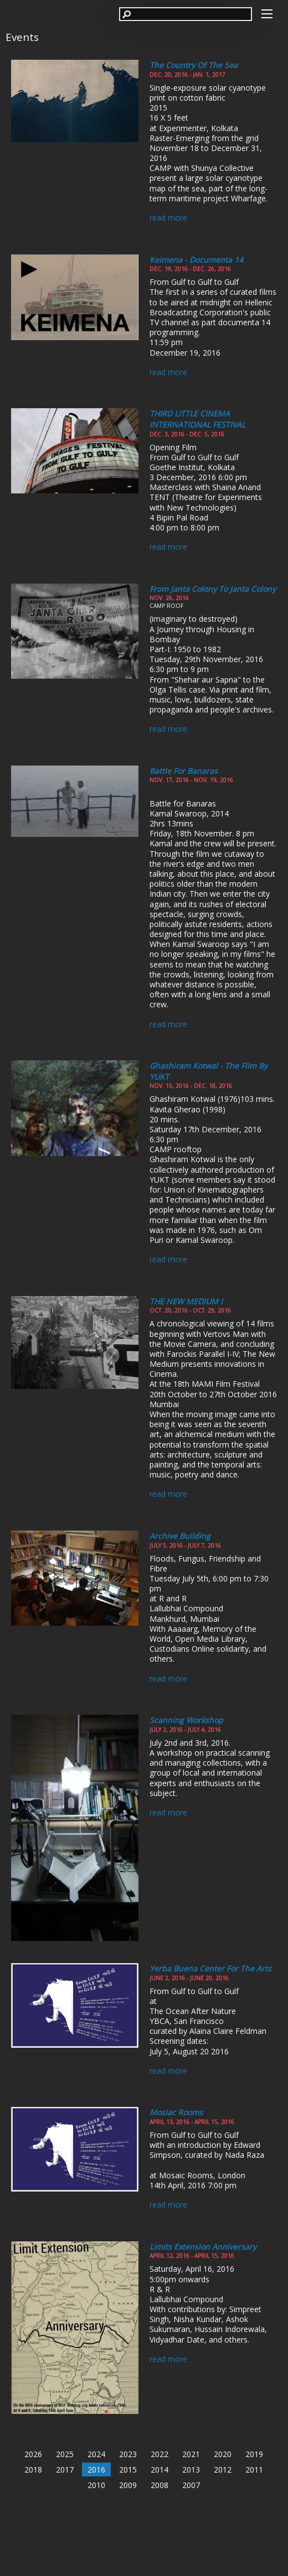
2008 (159, 2485)
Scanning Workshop (186, 1720)
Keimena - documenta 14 (196, 259)
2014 (159, 2469)
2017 (65, 2469)
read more (168, 217)
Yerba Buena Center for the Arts (210, 1968)
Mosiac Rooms (176, 2112)
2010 (96, 2485)
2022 (159, 2454)
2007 (191, 2485)
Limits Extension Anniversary (203, 2246)
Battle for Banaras (184, 771)
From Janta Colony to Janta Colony (213, 589)
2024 (96, 2454)
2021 (191, 2454)
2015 (128, 2469)
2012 (223, 2469)
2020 (223, 2454)
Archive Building (180, 1536)
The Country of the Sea (194, 65)
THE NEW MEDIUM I (186, 1301)
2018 (33, 2469)
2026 (33, 2454)
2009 (128, 2485)
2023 (128, 2454)
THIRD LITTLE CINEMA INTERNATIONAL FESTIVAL (197, 419)
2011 (254, 2469)
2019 (254, 2454)
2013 (191, 2469)
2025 (65, 2454)
